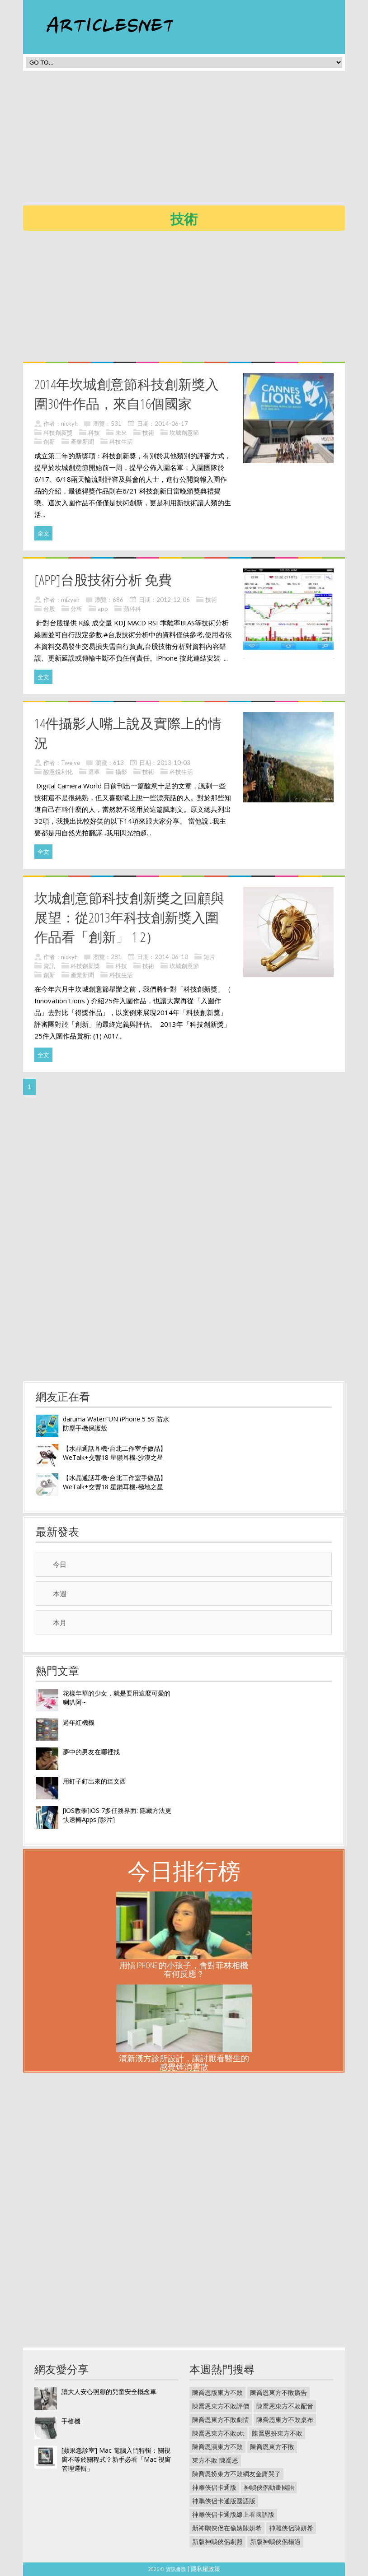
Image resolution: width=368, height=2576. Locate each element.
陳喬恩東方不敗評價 (220, 2406)
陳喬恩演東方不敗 (217, 2446)
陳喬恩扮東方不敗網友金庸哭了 (236, 2473)
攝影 (121, 771)
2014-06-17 (171, 423)
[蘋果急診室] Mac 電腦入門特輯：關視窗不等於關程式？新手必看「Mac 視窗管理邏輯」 (116, 2459)
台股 (49, 608)
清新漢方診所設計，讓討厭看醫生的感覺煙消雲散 (184, 2062)
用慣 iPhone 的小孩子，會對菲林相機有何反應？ (183, 1969)
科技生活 (121, 441)
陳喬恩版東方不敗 (217, 2392)
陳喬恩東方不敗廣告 (278, 2392)
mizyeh (70, 599)
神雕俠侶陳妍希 (291, 2528)
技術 (148, 432)
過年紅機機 (78, 1722)
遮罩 (94, 771)
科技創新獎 (58, 432)
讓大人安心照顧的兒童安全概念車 (108, 2391)
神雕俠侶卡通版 (214, 2487)
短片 (209, 956)
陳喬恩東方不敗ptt (218, 2433)
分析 (76, 608)
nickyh (69, 423)
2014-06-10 (171, 956)
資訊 (49, 965)
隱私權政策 (205, 2568)
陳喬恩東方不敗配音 (284, 2406)
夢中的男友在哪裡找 (91, 1751)
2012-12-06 (173, 599)
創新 (49, 441)
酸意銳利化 (58, 771)
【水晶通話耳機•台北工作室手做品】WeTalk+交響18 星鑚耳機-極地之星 (114, 1482)
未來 (121, 432)
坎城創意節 (184, 432)
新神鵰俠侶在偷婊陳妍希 (227, 2528)
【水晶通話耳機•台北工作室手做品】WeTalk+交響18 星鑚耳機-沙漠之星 (114, 1453)
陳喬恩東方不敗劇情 (220, 2419)
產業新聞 (82, 441)
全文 (43, 533)
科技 (94, 432)
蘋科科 (132, 608)
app (103, 608)
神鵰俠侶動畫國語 (269, 2487)
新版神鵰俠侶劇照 (217, 2541)
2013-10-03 (173, 762)
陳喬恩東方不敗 (272, 2446)
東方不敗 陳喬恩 (215, 2460)
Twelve (70, 762)
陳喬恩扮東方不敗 (277, 2433)
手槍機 (70, 2421)
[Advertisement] (195, 141)
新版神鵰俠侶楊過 (275, 2541)
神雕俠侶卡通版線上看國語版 (233, 2514)
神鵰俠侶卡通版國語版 (223, 2501)
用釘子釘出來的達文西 (94, 1781)
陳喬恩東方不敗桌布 (284, 2419)
